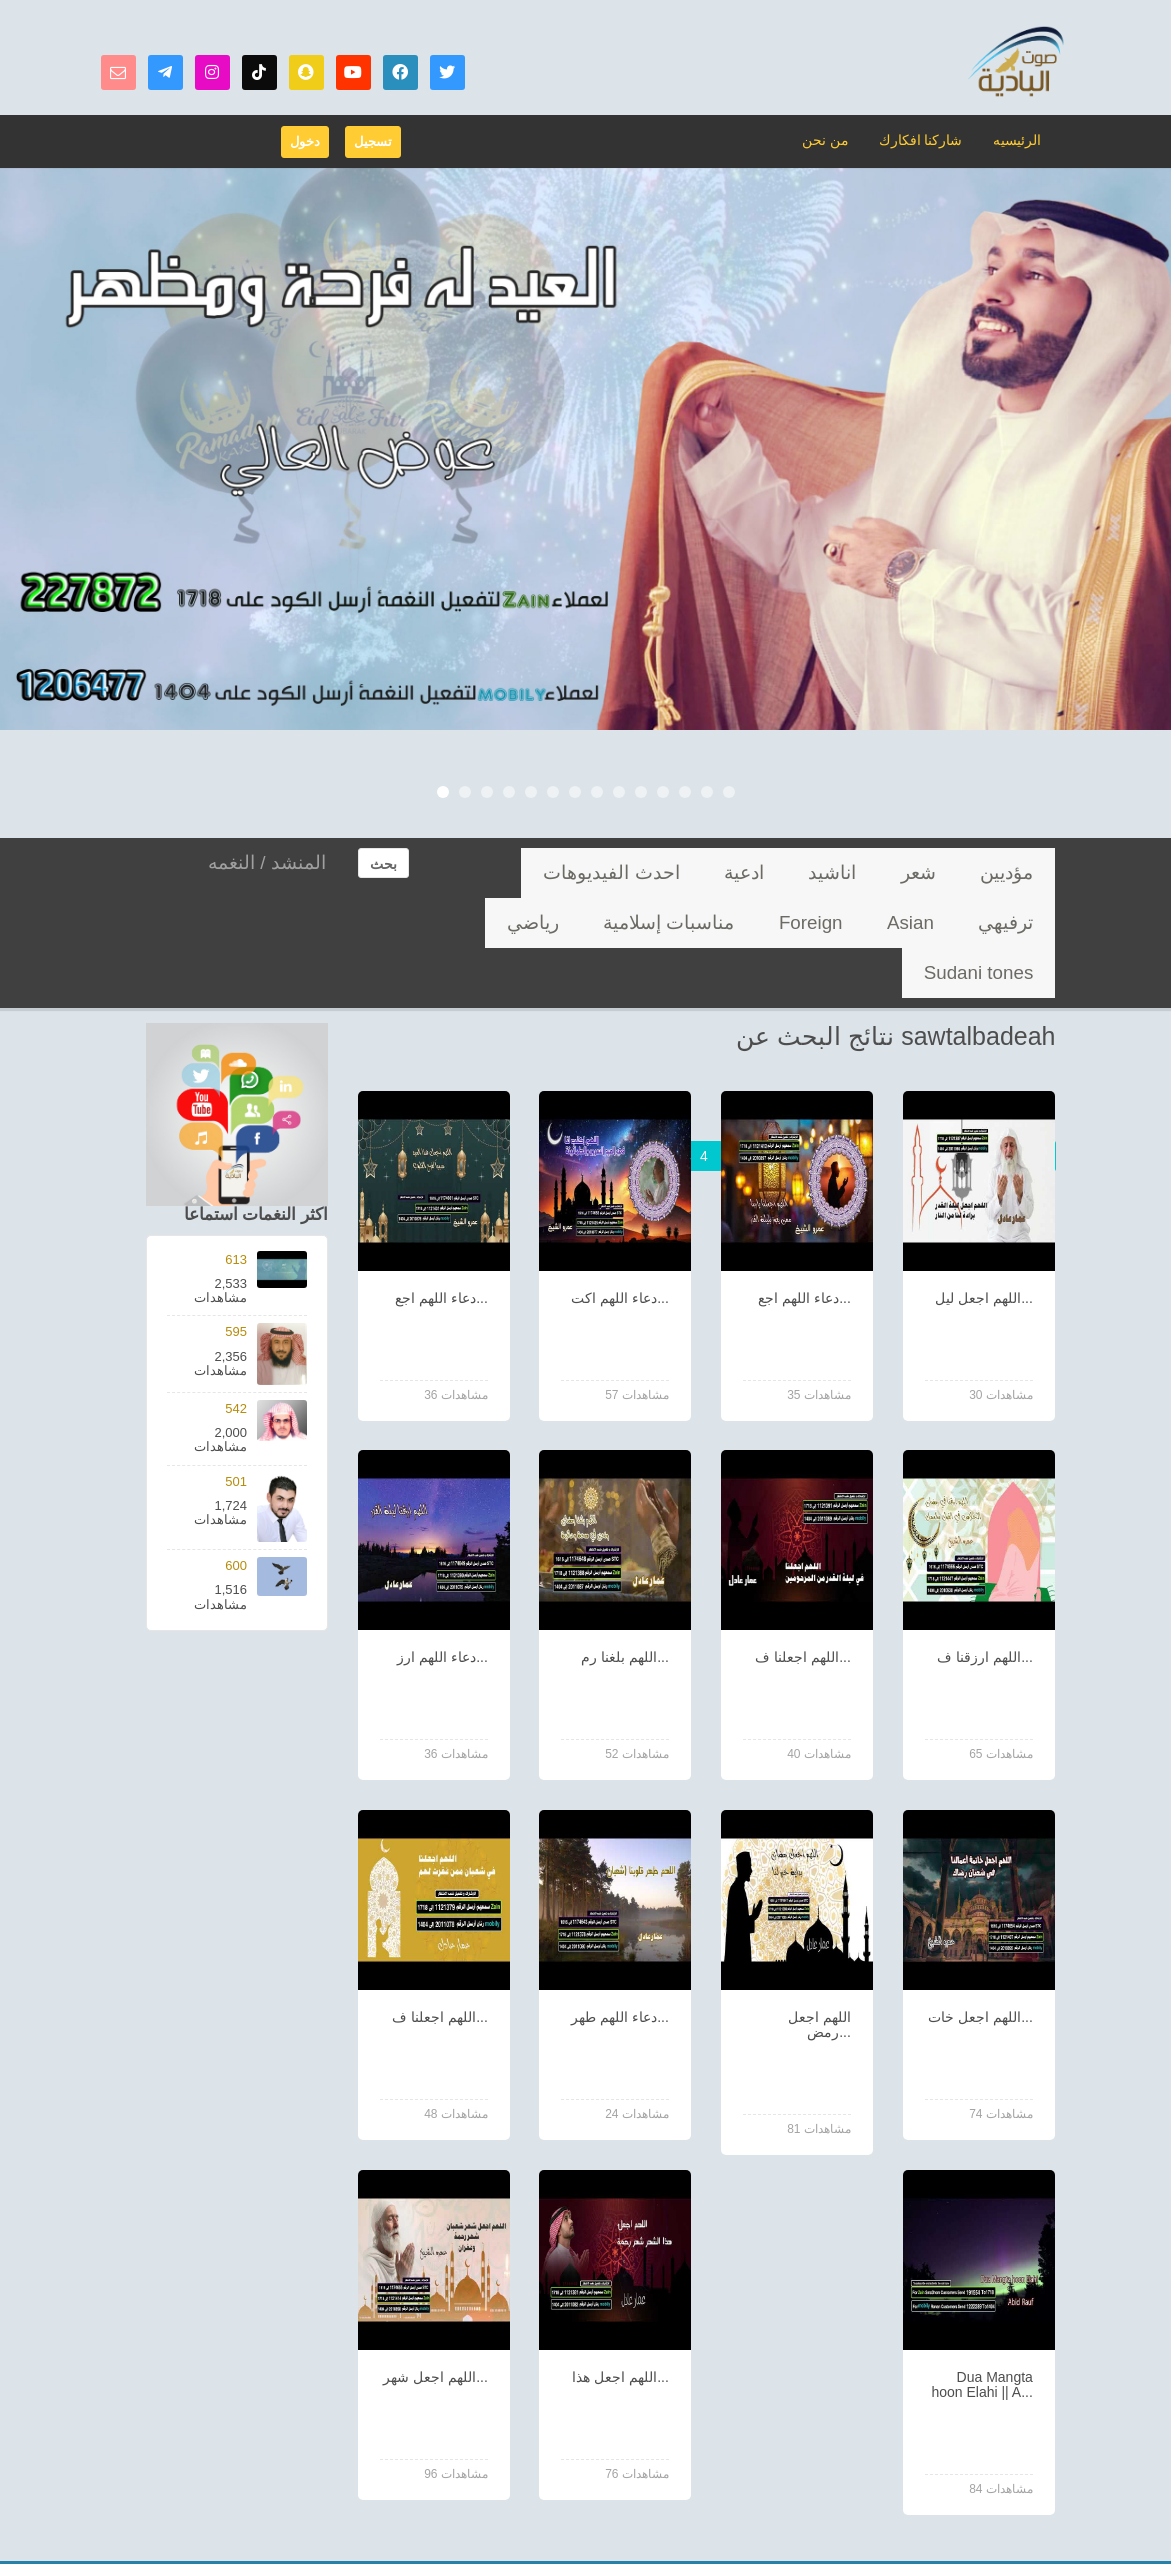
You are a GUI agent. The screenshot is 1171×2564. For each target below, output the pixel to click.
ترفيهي (652, 872)
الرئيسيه (1018, 139)
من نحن (836, 139)
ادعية (839, 872)
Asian (586, 872)
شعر (960, 872)
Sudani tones (816, 922)
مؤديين (1021, 872)
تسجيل (373, 141)
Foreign (518, 872)
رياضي (902, 922)
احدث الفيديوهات (748, 872)
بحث (383, 864)
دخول (305, 141)
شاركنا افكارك (926, 139)
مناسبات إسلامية (995, 922)
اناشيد (901, 872)
